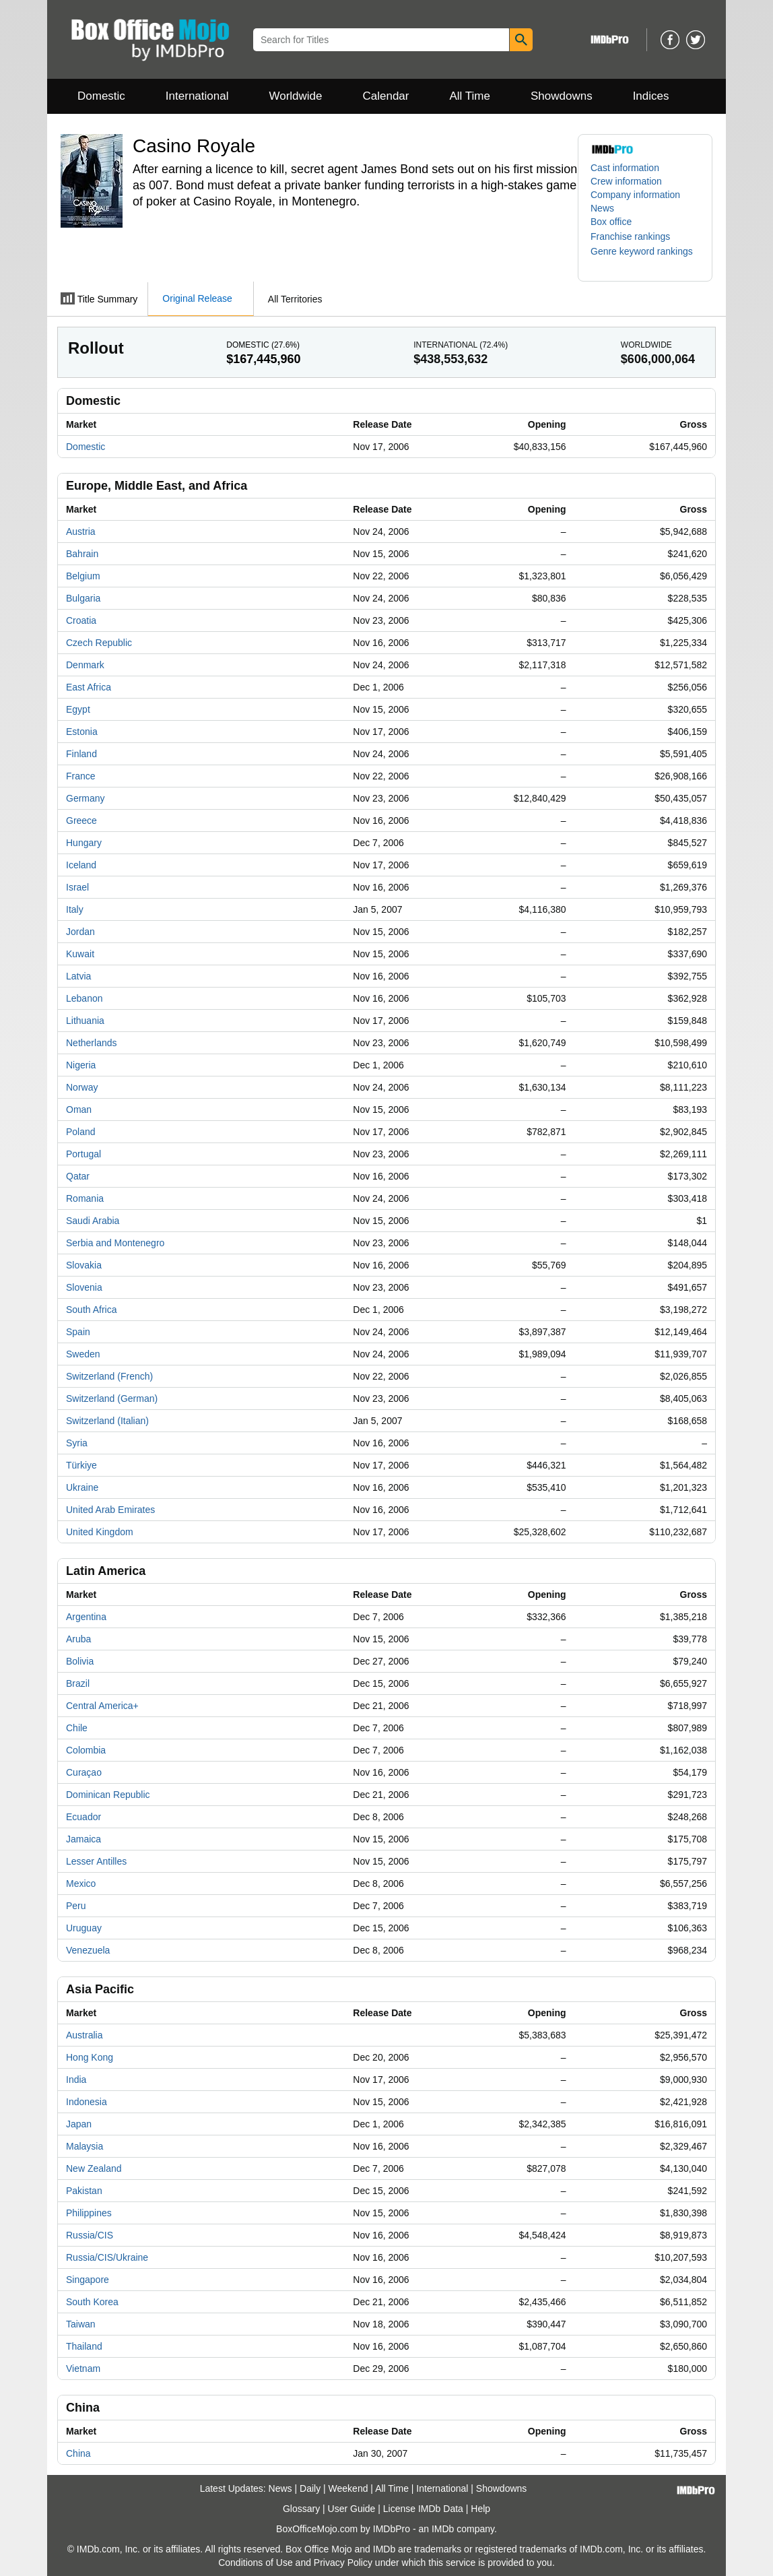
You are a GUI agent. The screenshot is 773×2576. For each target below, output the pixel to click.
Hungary (84, 842)
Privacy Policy (343, 2562)
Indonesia (86, 2101)
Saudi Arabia (92, 1220)
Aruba (78, 1639)
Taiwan (81, 2324)
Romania (85, 1198)
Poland (81, 1131)
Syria (77, 1443)
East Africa (88, 687)
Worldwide (295, 96)
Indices (651, 96)
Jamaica (83, 1839)
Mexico (81, 1883)
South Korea (92, 2301)
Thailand (84, 2346)
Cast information (625, 167)
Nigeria (81, 1065)
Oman (79, 1109)
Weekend (348, 2488)
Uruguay (84, 1928)
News (602, 208)
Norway (82, 1087)
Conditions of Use (255, 2562)
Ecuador (83, 1816)
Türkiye (81, 1465)
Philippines (89, 2213)
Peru (76, 1905)
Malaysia (84, 2146)
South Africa (91, 1309)
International (197, 96)
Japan (79, 2124)
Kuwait (80, 953)
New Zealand (94, 2168)
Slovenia (84, 1287)
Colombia (86, 1750)
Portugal (83, 1154)
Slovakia (84, 1265)
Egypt (78, 709)
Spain (78, 1331)
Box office (611, 221)
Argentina (86, 1616)
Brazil (78, 1683)
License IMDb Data (423, 2508)
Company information (635, 194)
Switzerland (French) (109, 1376)
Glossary (301, 2508)
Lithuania (85, 1020)
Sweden (83, 1354)
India (76, 2079)
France (81, 776)
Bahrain (82, 553)
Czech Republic (99, 642)
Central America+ (102, 1705)
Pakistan (84, 2190)
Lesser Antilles (96, 1861)
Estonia (82, 731)
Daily (310, 2488)
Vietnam (83, 2368)
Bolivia (80, 1661)
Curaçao (84, 1772)
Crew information (626, 181)
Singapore (87, 2279)
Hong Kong (89, 2057)
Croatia (81, 620)
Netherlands (91, 1042)
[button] (637, 236)
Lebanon (84, 998)
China (78, 2453)
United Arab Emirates (110, 1509)
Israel (77, 887)
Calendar (386, 96)
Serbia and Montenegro (115, 1242)
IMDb (443, 2528)
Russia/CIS (89, 2235)
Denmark (85, 664)
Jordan (80, 931)
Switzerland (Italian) (107, 1420)
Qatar (78, 1176)
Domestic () (263, 345)
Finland (81, 753)
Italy (74, 909)
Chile (77, 1727)
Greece (81, 820)
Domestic (101, 96)
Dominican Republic (108, 1794)
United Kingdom (99, 1531)
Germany (85, 798)
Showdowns (562, 96)
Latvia (78, 976)
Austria (81, 531)
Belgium (83, 576)
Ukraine (82, 1487)
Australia (84, 2035)
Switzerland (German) (112, 1398)
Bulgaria (83, 598)
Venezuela (88, 1950)
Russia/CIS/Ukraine (107, 2257)
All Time (470, 96)
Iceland (81, 865)
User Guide (352, 2508)
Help (480, 2508)
